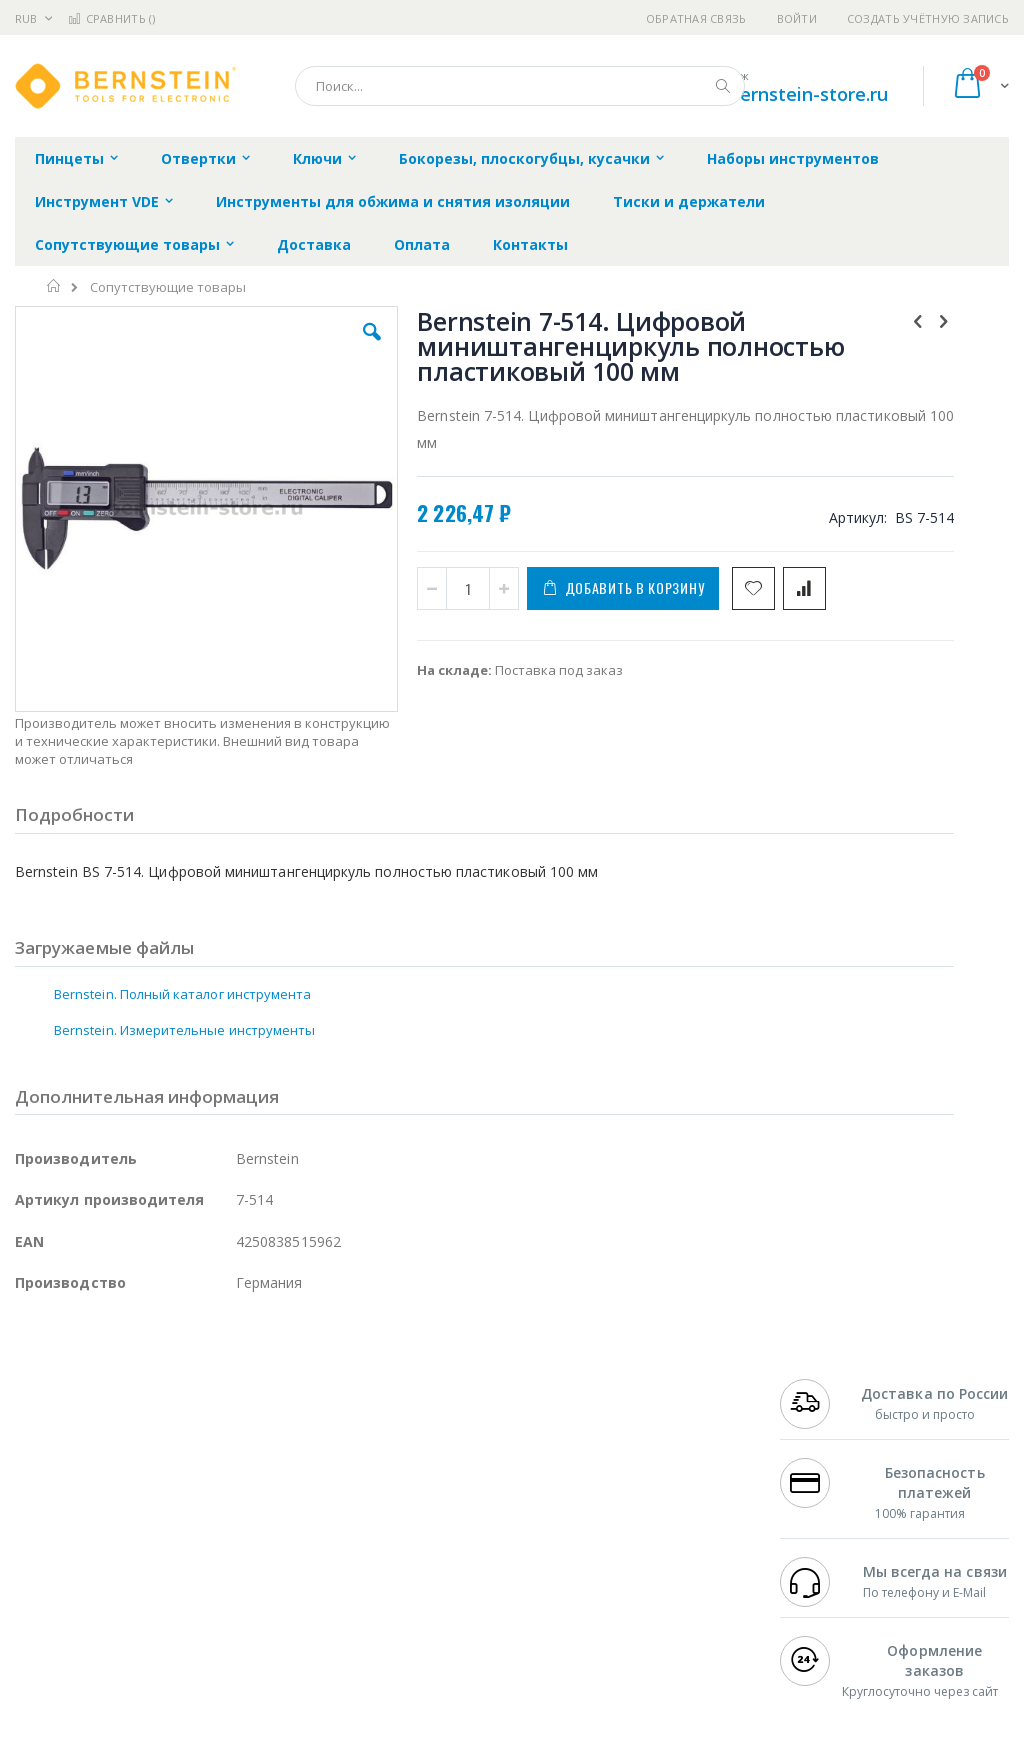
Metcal (167, 1474)
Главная (54, 286)
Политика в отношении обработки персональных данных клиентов (467, 1542)
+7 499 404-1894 (830, 1454)
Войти (797, 18)
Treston (38, 1610)
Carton (238, 1571)
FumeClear (95, 1474)
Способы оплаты (665, 1552)
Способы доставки (671, 1513)
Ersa (86, 1454)
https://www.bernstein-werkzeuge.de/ (394, 1749)
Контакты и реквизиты (649, 1464)
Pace (172, 1454)
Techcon (185, 1610)
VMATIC (252, 1610)
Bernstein (44, 1649)
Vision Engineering (71, 1571)
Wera (170, 1649)
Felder (176, 1532)
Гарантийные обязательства (449, 1454)
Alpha (120, 1532)
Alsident (288, 1454)
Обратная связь (696, 18)
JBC (128, 1454)
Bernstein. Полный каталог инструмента (182, 959)
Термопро (238, 1474)
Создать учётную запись (928, 18)
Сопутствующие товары (168, 287)
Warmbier (111, 1610)
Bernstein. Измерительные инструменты (184, 995)
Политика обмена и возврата (451, 1493)
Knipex (114, 1649)
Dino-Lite (172, 1571)
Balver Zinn (49, 1532)
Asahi (231, 1532)
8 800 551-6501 (835, 1532)
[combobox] (520, 86)
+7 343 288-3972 (830, 1513)
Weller (225, 1454)
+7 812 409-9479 (830, 1474)
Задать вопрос (404, 1591)
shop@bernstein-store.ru (779, 94)
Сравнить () (111, 18)
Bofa (29, 1474)
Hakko (34, 1454)
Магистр (41, 1493)
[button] (293, 347)
